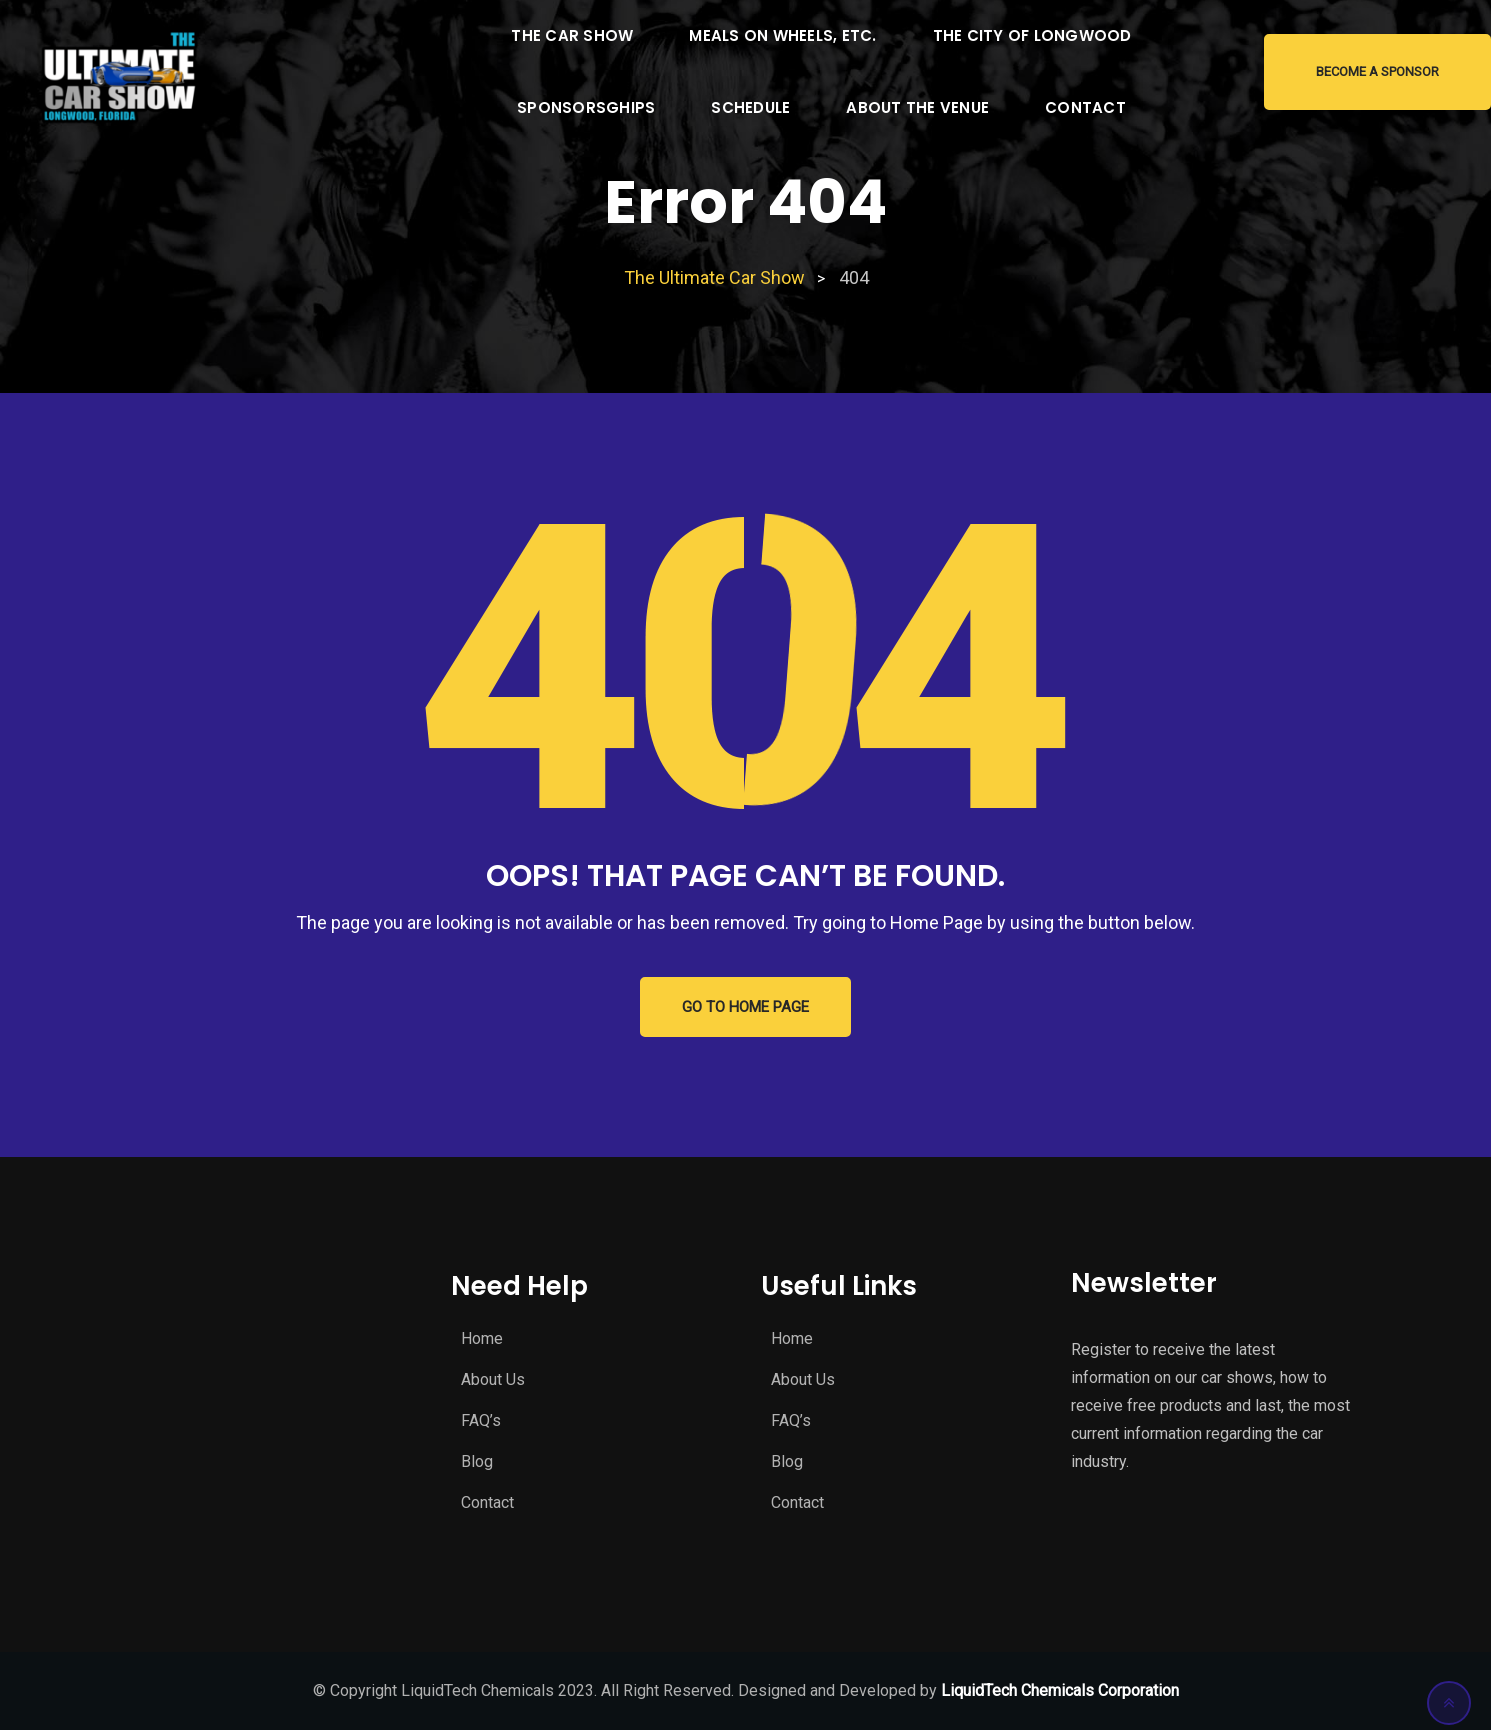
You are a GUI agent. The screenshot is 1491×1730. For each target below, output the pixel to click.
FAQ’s (481, 1420)
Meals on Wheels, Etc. (782, 35)
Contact (1085, 107)
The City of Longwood (1032, 35)
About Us (493, 1379)
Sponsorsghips (586, 107)
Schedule (750, 107)
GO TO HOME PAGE (745, 1007)
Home (482, 1338)
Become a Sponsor (1377, 71)
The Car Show (572, 35)
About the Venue (917, 107)
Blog (477, 1461)
